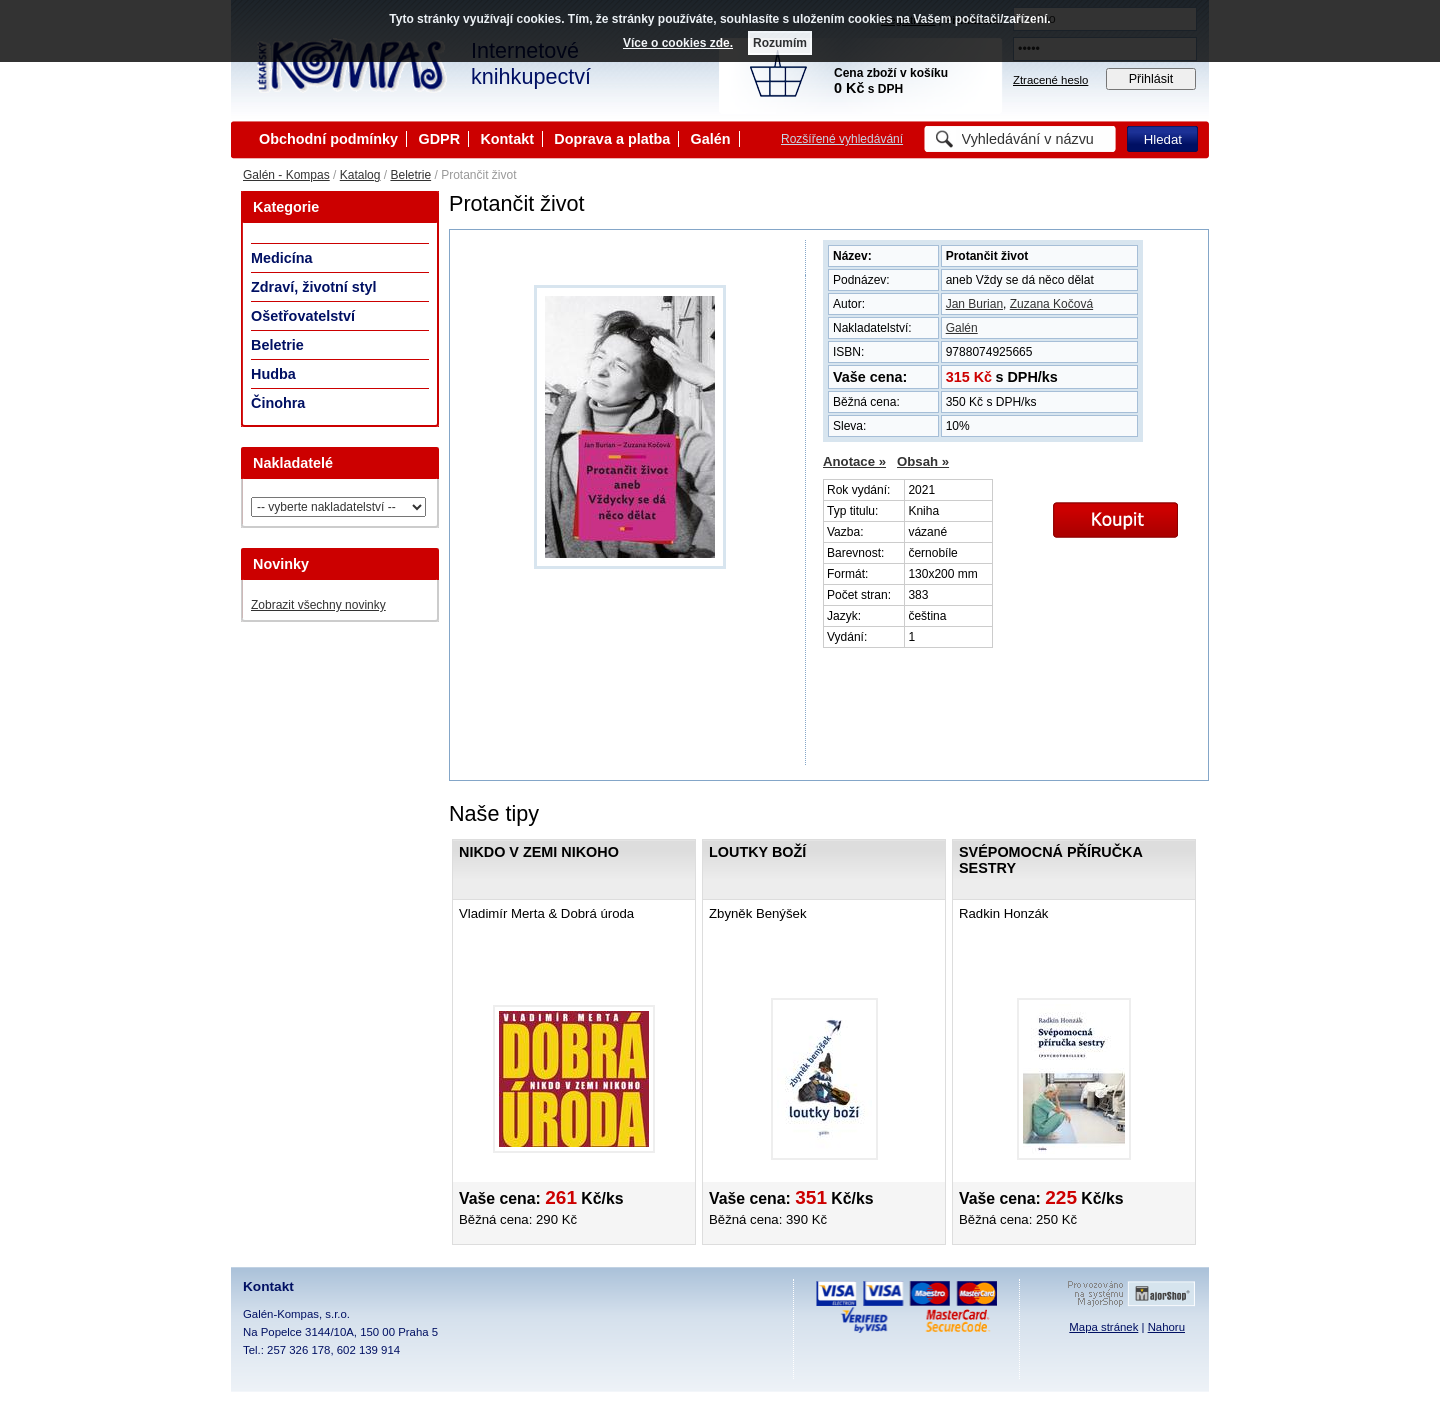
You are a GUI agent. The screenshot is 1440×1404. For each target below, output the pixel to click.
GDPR (439, 139)
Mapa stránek (1103, 1327)
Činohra (278, 403)
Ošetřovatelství (303, 316)
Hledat (1163, 139)
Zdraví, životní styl (314, 287)
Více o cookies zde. (678, 43)
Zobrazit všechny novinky (318, 605)
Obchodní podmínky (328, 139)
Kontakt (507, 139)
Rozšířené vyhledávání (842, 139)
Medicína (282, 258)
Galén (711, 139)
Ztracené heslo (1050, 80)
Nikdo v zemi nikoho (539, 852)
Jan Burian (974, 304)
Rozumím (780, 43)
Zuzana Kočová (1051, 304)
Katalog (360, 175)
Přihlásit (1151, 79)
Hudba (273, 374)
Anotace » (854, 461)
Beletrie (410, 175)
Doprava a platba (612, 139)
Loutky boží (757, 852)
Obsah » (923, 461)
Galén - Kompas (286, 175)
